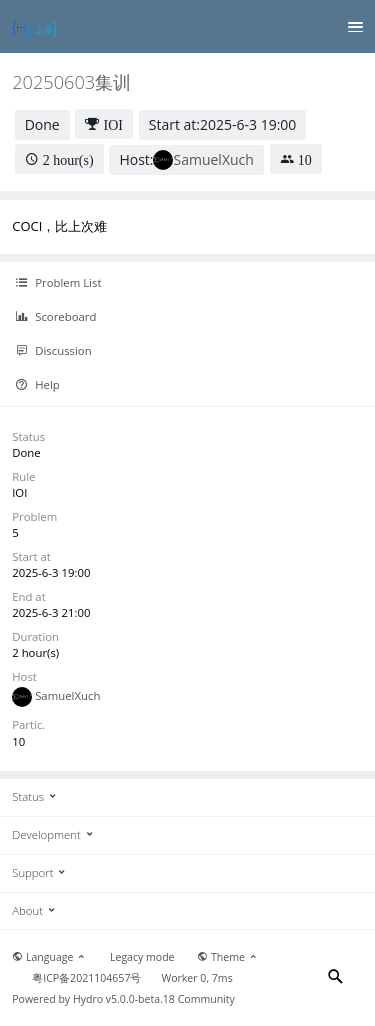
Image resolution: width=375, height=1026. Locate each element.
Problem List (58, 283)
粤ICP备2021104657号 (86, 978)
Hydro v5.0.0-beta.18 (124, 999)
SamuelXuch (213, 159)
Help (37, 385)
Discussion (53, 351)
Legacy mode (142, 957)
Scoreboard (55, 317)
